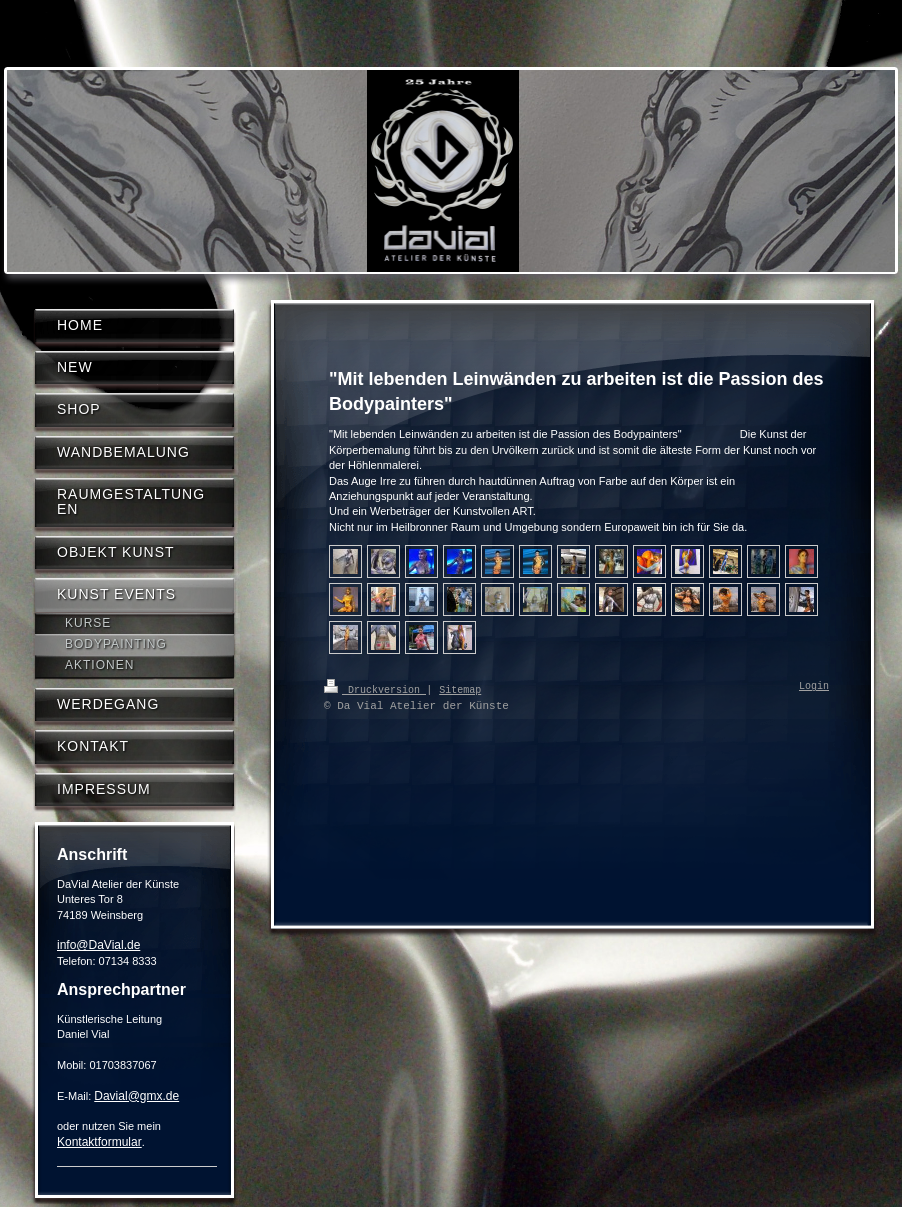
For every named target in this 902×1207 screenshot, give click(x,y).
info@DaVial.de (98, 945)
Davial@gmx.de (136, 1096)
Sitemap (460, 689)
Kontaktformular (99, 1142)
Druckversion (375, 689)
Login (814, 687)
